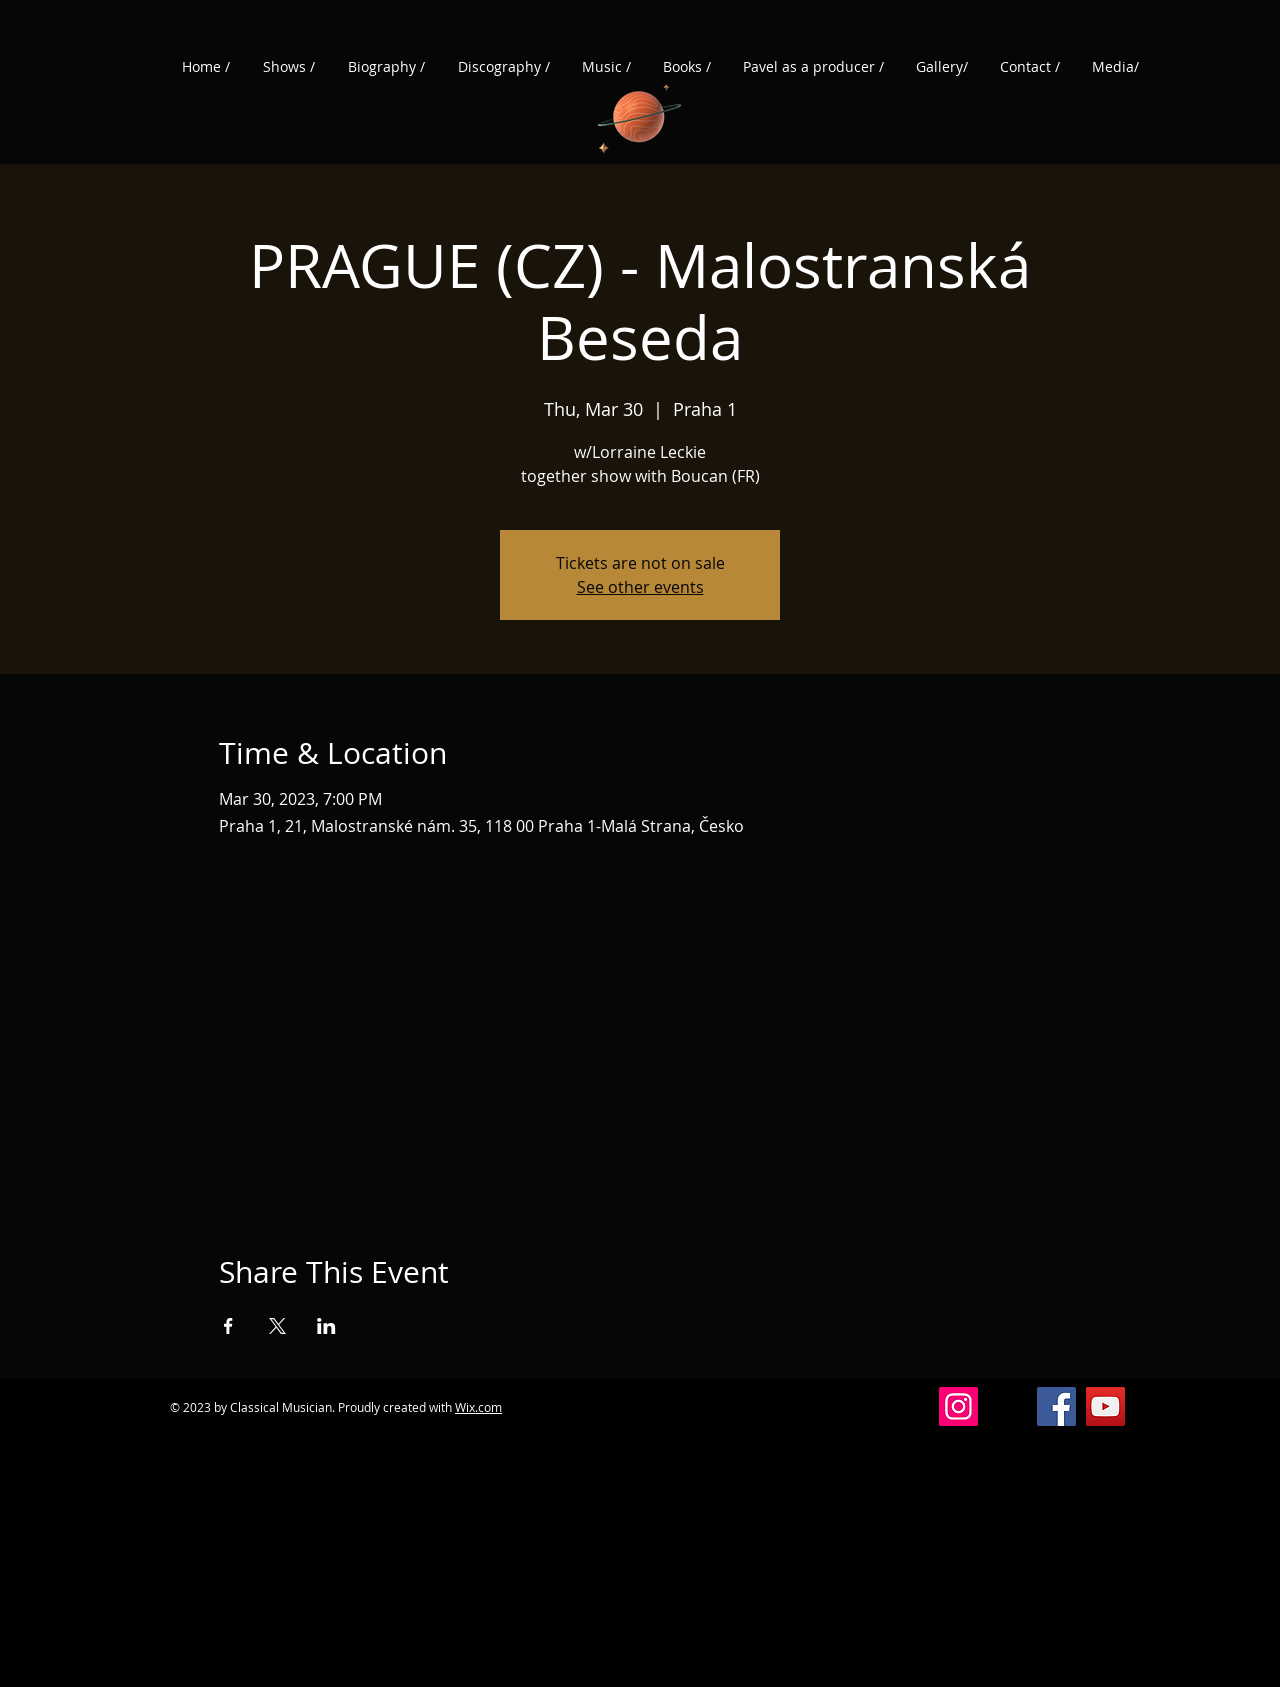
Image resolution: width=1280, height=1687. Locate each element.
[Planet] (639, 114)
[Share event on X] (277, 1326)
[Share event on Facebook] (228, 1326)
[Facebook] (1056, 1406)
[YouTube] (1105, 1406)
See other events (640, 587)
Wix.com (478, 1407)
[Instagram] (958, 1406)
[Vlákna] (1007, 1406)
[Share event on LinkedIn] (326, 1326)
